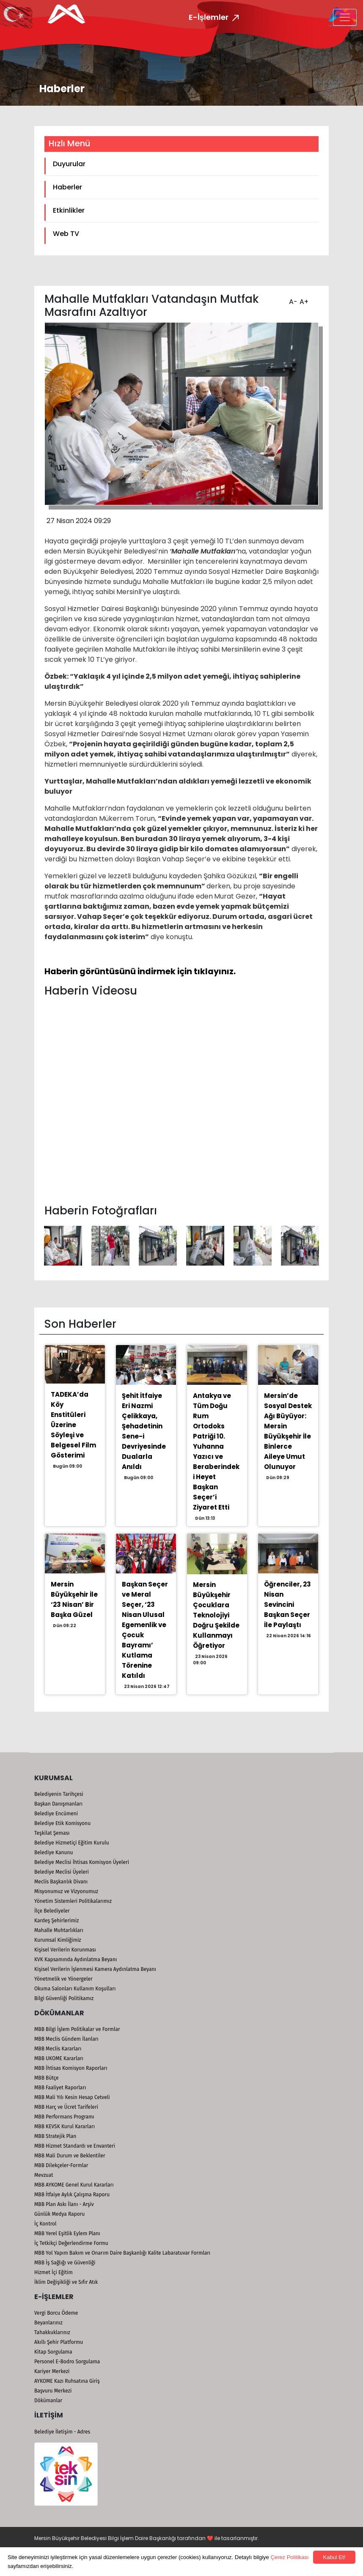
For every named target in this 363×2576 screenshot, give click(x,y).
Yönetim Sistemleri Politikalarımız (73, 1901)
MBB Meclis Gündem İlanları (66, 2039)
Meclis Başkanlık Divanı (61, 1882)
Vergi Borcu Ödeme (56, 2313)
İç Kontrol (45, 2224)
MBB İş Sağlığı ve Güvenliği (64, 2263)
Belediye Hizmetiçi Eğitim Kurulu (71, 1843)
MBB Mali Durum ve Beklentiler (69, 2156)
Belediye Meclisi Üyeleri (61, 1872)
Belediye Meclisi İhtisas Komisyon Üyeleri (81, 1862)
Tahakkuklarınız (52, 2332)
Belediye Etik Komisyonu (62, 1823)
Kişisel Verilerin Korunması (65, 1950)
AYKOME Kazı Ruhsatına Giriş (67, 2381)
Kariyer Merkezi (51, 2371)
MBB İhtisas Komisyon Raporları (70, 2068)
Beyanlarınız (48, 2323)
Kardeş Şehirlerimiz (56, 1921)
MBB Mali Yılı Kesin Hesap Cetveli (72, 2097)
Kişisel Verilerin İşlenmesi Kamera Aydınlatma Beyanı (95, 1969)
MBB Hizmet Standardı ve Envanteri (74, 2146)
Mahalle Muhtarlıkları (58, 1930)
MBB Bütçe (46, 2078)
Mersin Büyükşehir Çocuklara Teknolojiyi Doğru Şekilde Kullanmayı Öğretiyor (216, 1615)
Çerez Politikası (289, 2557)
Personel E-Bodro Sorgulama (67, 2362)
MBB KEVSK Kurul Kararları (64, 2126)
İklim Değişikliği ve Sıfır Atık (66, 2282)
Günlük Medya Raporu (59, 2214)
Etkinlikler (69, 210)
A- (292, 299)
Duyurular (69, 164)
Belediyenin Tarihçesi (58, 1794)
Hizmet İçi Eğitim (53, 2272)
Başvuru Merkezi (53, 2391)
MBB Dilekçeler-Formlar (61, 2165)
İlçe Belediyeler (52, 1911)
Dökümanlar (48, 2400)
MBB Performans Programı (64, 2117)
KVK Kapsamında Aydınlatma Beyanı (75, 1959)
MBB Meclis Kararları (57, 2049)
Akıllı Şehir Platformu (58, 2342)
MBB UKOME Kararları (58, 2058)
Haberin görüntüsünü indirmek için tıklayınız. (140, 971)
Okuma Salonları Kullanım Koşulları (75, 1989)
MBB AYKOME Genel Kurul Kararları (74, 2185)
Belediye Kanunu (53, 1852)
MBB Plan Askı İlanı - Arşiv (64, 2204)
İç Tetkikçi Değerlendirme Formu (71, 2243)
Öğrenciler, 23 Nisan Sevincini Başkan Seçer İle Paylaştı (287, 1604)
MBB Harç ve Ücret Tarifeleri (66, 2107)
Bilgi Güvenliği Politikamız (64, 1998)
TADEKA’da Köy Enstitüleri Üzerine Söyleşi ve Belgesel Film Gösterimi (73, 1425)
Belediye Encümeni (56, 1814)
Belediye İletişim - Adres (62, 2432)
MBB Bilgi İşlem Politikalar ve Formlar (77, 2029)
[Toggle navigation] (345, 17)
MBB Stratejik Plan (55, 2136)
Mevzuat (43, 2175)
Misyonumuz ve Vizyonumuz (66, 1891)
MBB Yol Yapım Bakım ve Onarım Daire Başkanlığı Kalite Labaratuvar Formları (122, 2253)
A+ (303, 299)
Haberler (67, 187)
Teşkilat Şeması (51, 1833)
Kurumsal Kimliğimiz (57, 1940)
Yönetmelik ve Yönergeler (63, 1979)
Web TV (66, 233)
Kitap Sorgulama (53, 2352)
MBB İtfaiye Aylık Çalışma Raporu (72, 2195)
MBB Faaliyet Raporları (60, 2088)
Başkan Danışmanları (58, 1804)
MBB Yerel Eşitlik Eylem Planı (67, 2233)
